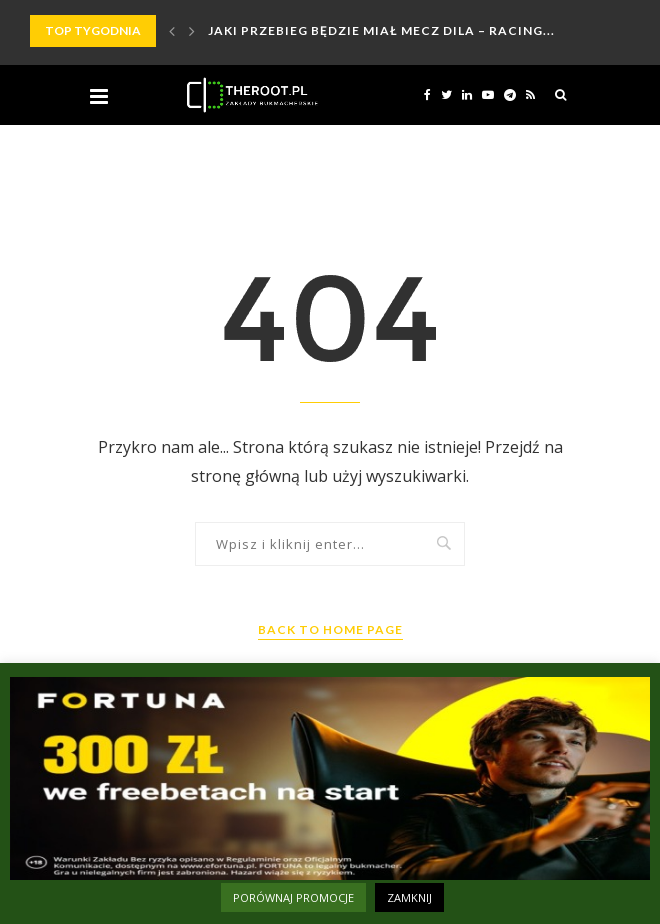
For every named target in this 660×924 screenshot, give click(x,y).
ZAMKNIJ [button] (409, 897)
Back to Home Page (330, 629)
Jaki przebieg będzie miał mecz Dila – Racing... (381, 30)
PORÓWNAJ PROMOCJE (293, 897)
